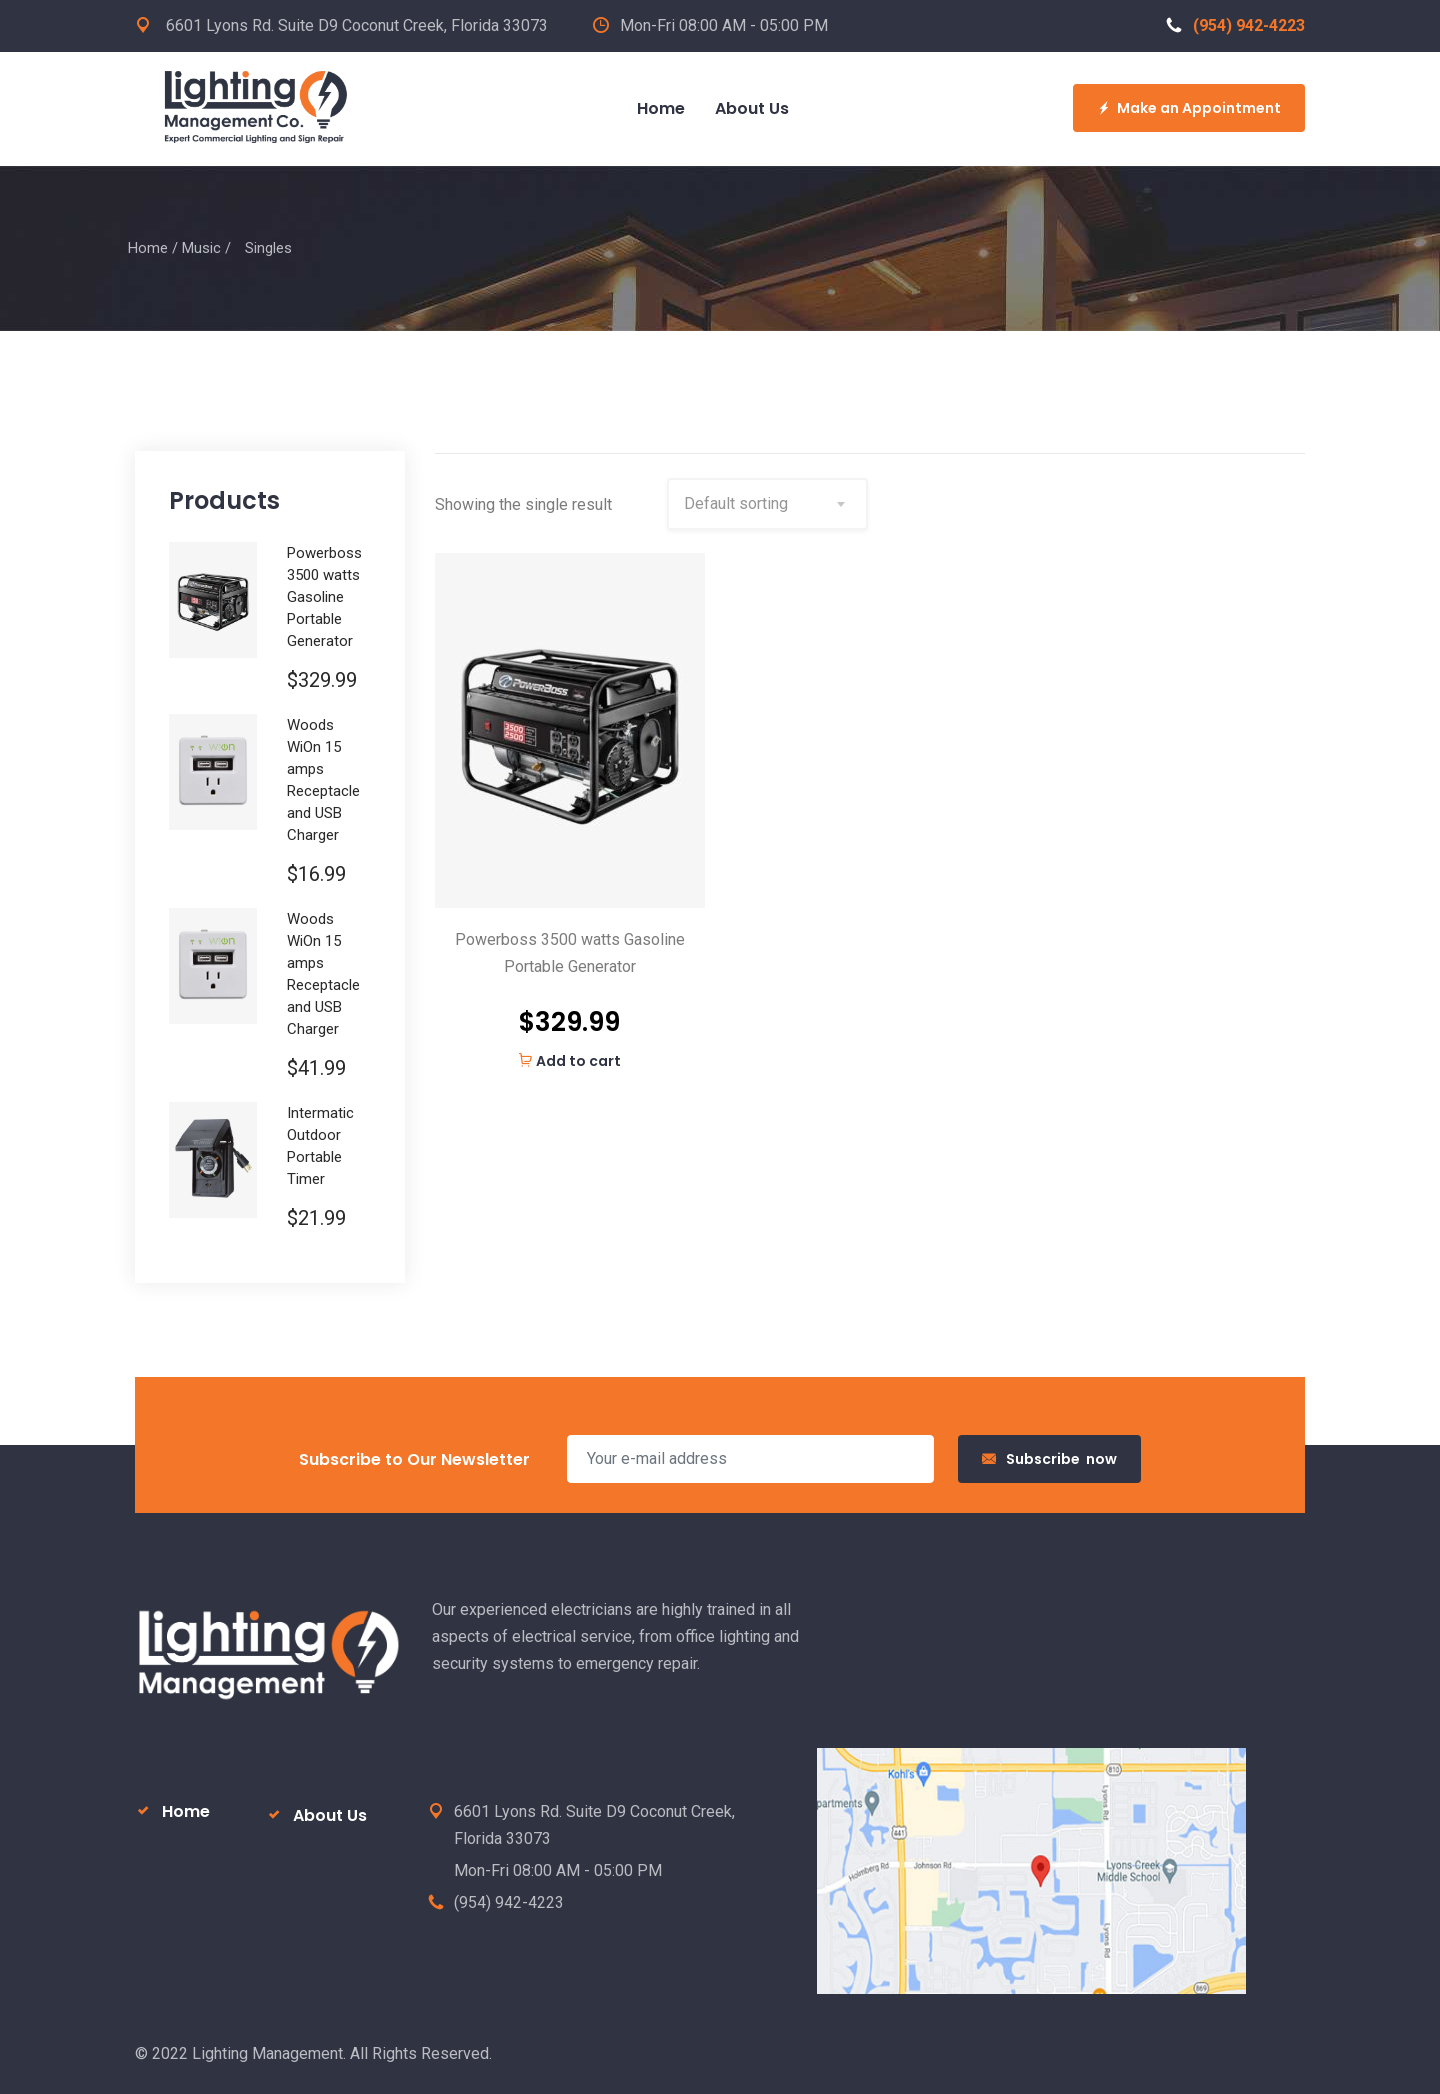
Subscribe (1049, 1459)
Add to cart (569, 1061)
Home (148, 248)
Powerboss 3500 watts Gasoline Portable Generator (570, 953)
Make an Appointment (1189, 108)
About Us (330, 1815)
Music (201, 248)
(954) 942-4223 (1235, 25)
